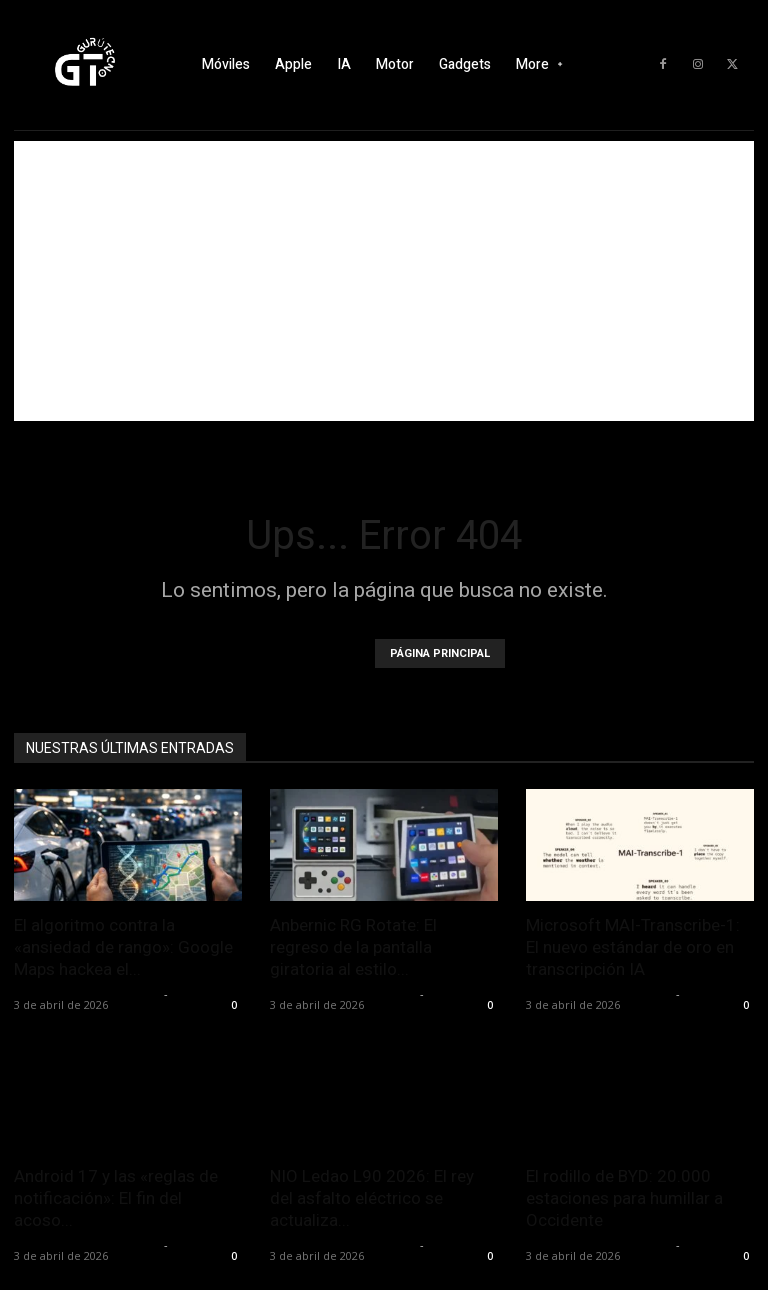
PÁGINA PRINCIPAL (440, 653)
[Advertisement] (384, 281)
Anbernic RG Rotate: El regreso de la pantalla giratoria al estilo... (353, 947)
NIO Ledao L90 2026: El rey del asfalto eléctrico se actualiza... (372, 1198)
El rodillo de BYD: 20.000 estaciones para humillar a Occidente (624, 1198)
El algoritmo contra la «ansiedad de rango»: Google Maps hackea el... (123, 947)
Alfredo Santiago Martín (86, 993)
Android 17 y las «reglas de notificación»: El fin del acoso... (116, 1198)
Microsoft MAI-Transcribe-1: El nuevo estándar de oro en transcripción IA (633, 947)
